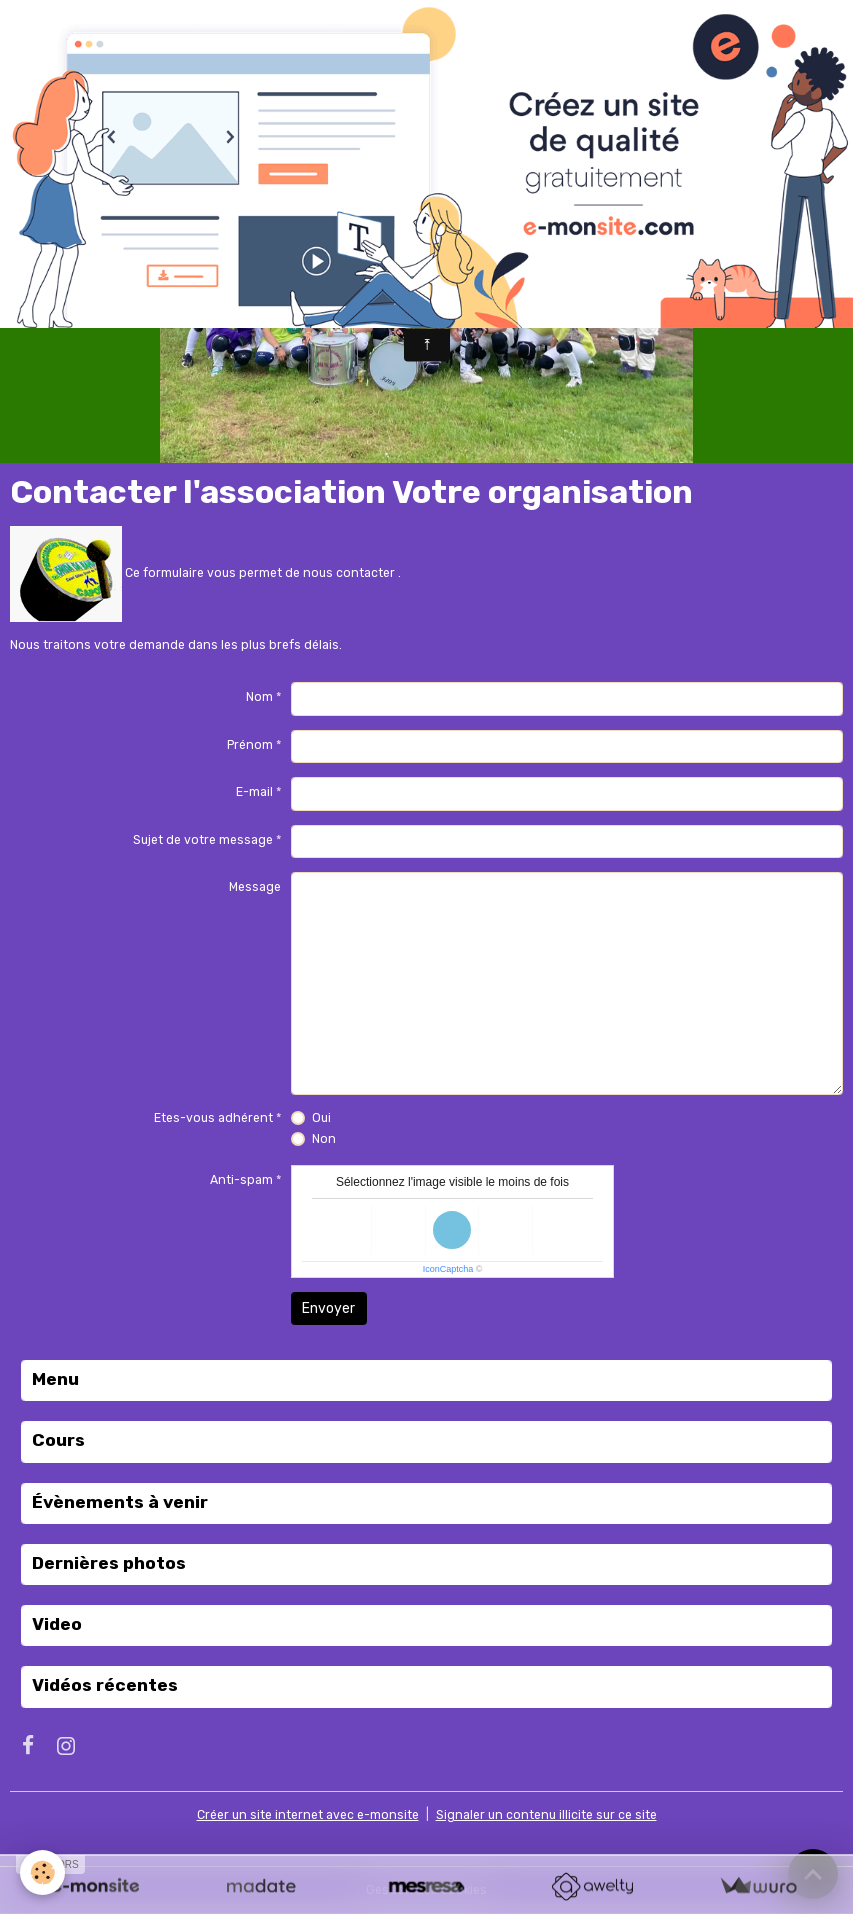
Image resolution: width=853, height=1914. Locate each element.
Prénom (250, 745)
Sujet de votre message (203, 840)
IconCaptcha (448, 1269)
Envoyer (328, 1308)
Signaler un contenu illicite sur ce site (546, 1815)
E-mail (254, 792)
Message (255, 887)
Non (324, 1139)
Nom (259, 697)
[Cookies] (42, 1872)
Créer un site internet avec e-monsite (308, 1815)
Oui (321, 1118)
